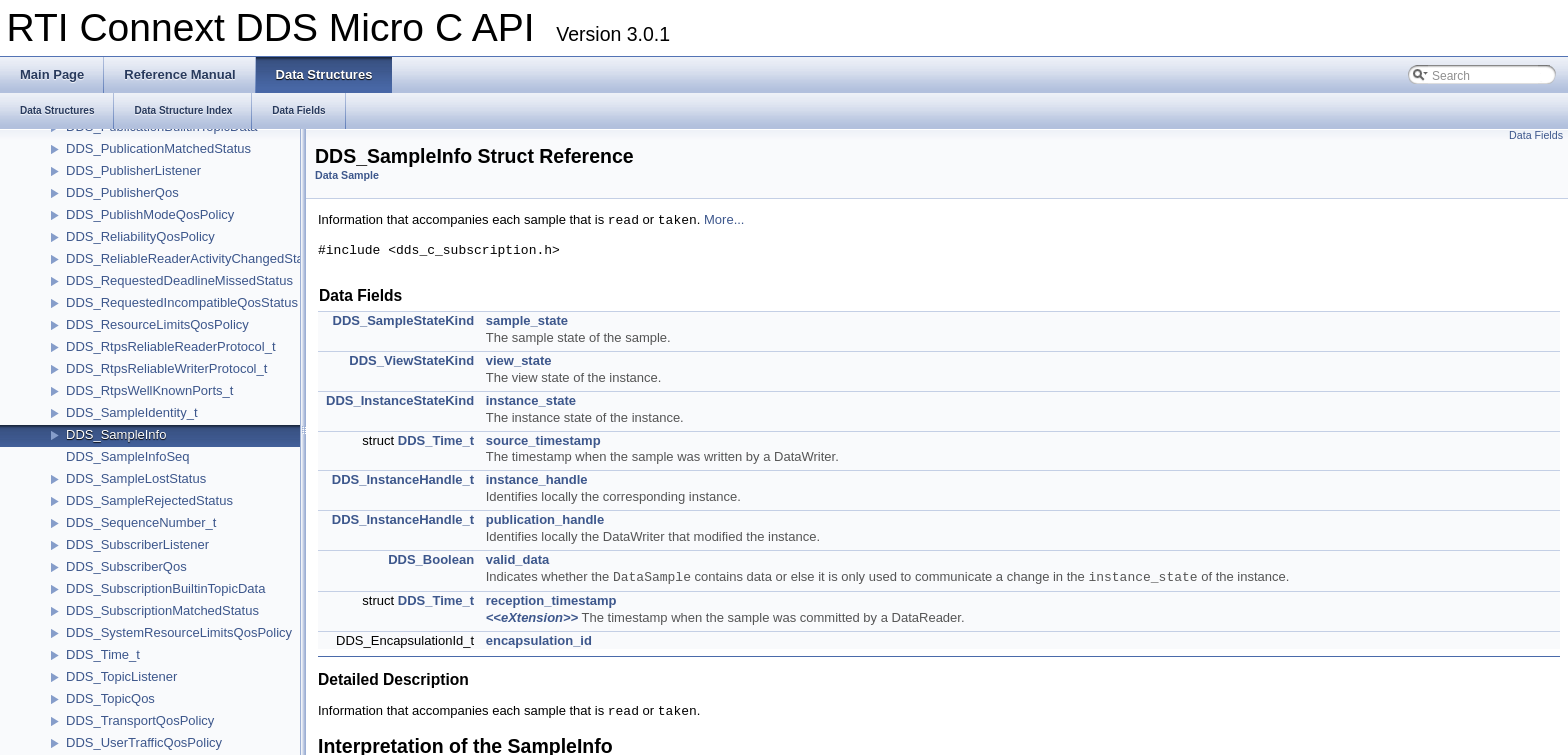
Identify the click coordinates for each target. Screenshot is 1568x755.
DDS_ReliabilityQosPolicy (140, 236)
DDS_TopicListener (121, 676)
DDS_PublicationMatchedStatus (158, 148)
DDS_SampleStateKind (404, 320)
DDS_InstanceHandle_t (403, 479)
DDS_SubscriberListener (137, 544)
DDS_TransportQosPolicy (140, 720)
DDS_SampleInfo (116, 434)
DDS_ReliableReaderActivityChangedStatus (193, 258)
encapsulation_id (539, 640)
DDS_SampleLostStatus (136, 478)
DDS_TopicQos (110, 698)
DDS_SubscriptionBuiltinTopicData (165, 588)
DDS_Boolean (431, 559)
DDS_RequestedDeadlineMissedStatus (179, 280)
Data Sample (347, 175)
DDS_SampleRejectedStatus (149, 500)
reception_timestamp (551, 600)
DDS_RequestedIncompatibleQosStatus (182, 302)
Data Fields (1536, 135)
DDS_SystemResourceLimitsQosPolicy (179, 632)
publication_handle (545, 519)
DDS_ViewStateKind (411, 360)
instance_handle (537, 479)
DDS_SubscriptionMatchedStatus (162, 610)
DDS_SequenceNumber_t (141, 522)
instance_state (531, 400)
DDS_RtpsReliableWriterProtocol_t (166, 368)
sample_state (527, 320)
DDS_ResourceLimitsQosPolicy (157, 324)
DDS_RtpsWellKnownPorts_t (149, 390)
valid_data (518, 559)
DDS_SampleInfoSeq (128, 456)
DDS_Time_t (103, 654)
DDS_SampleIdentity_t (132, 412)
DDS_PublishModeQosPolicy (150, 214)
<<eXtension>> (532, 617)
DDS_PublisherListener (133, 170)
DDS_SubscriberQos (126, 566)
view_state (519, 360)
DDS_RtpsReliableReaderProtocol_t (171, 346)
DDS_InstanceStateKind (400, 400)
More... (724, 220)
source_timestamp (543, 440)
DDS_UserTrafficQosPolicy (144, 742)
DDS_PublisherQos (122, 192)
